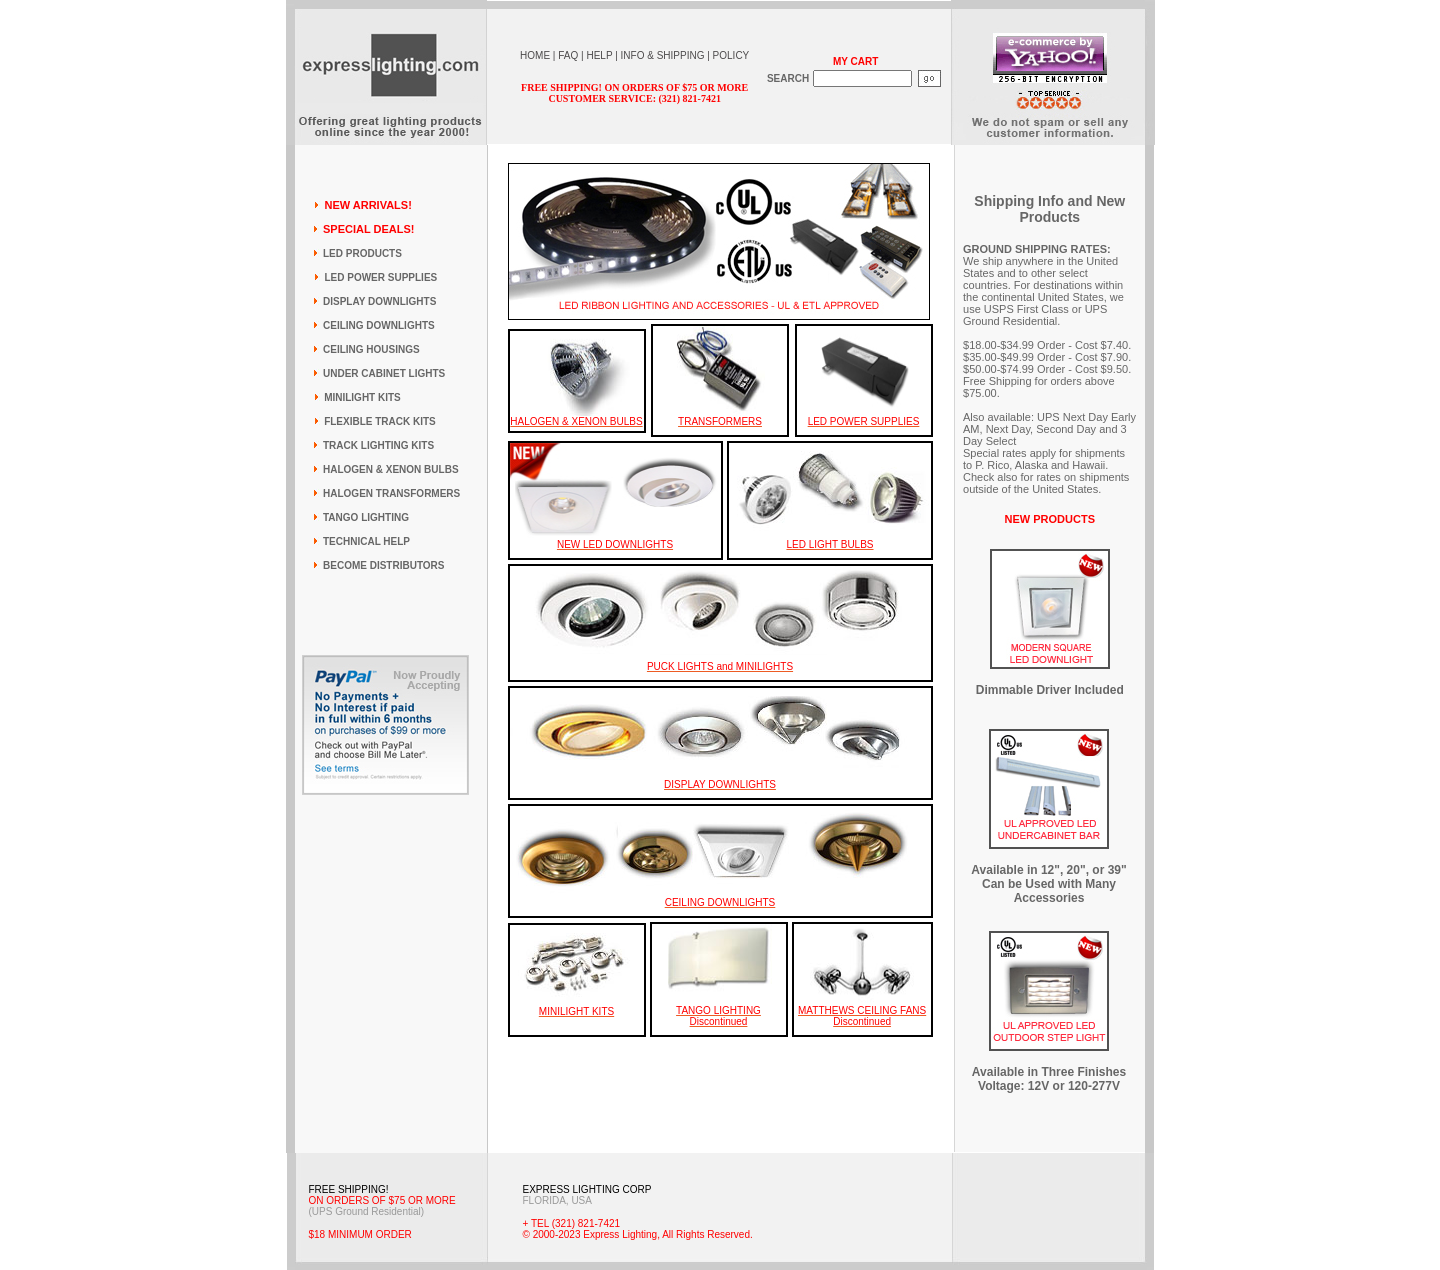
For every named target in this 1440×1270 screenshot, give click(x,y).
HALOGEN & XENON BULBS (391, 469)
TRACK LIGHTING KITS (378, 445)
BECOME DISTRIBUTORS (384, 565)
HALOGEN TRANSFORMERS (391, 493)
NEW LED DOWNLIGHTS (615, 544)
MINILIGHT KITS (362, 397)
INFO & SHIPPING (663, 55)
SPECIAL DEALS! (368, 229)
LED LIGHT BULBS (829, 544)
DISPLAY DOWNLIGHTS (379, 301)
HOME (535, 55)
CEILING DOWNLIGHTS (379, 325)
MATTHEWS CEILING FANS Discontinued (862, 1016)
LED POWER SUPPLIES (380, 277)
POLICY (731, 55)
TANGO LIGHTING (366, 517)
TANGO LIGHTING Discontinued (718, 1016)
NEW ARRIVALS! (367, 205)
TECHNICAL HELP (366, 541)
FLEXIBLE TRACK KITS (380, 421)
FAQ (568, 55)
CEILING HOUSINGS (371, 349)
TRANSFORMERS (720, 421)
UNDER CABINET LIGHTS (384, 373)
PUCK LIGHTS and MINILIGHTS (720, 666)
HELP (599, 55)
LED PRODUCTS (362, 253)
